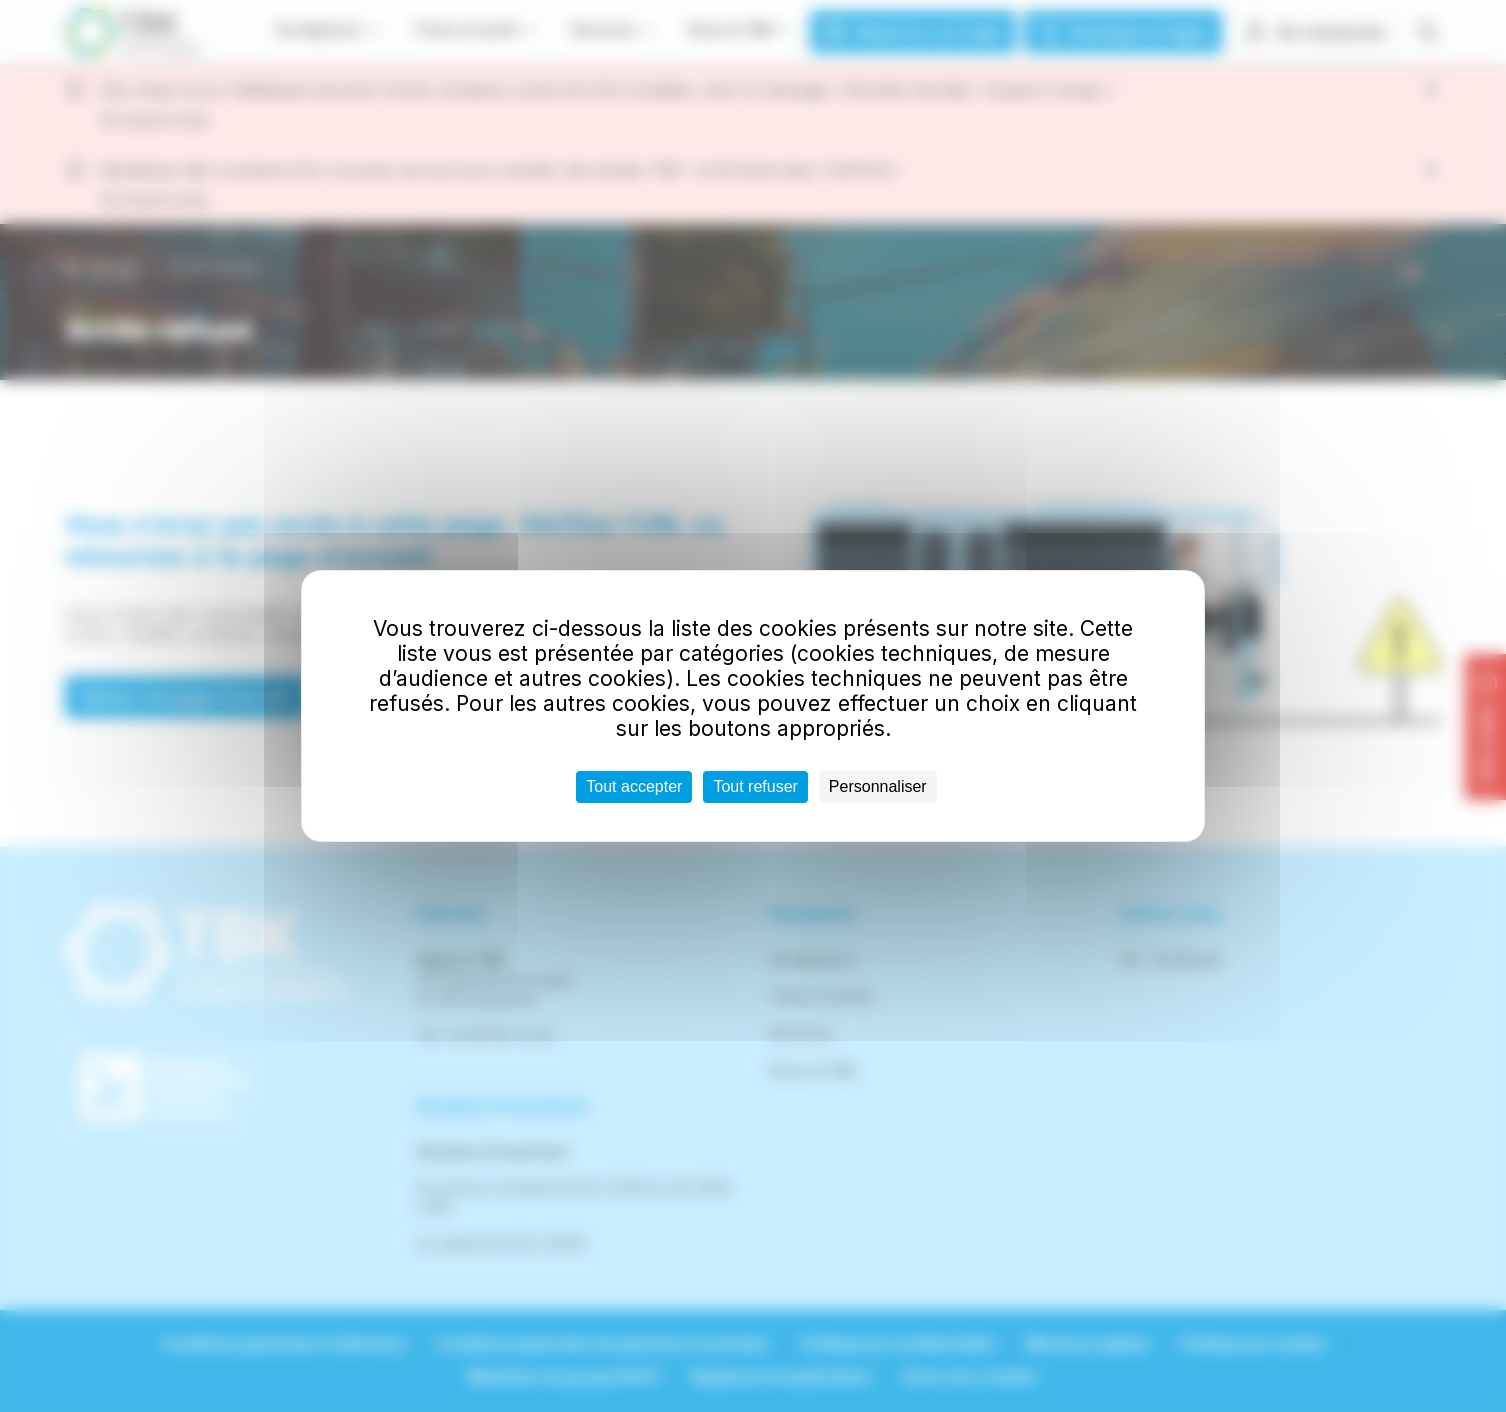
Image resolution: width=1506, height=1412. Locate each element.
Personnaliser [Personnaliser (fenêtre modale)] (878, 786)
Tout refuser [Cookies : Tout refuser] (755, 786)
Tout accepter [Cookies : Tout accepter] (634, 786)
